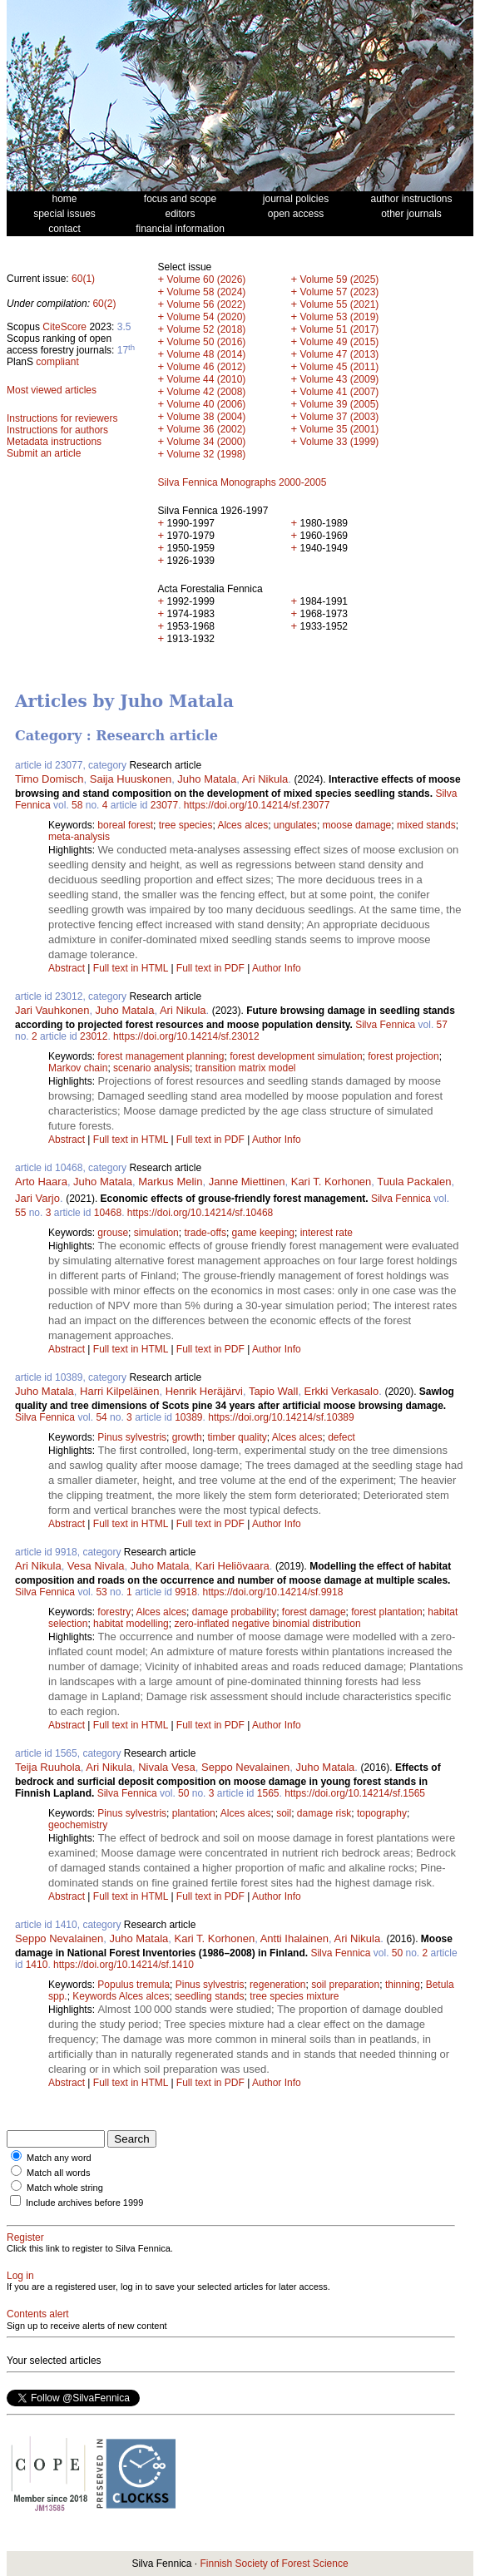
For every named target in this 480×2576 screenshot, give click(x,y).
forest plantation (386, 1612)
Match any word (59, 2158)
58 (77, 805)
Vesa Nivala (96, 1566)
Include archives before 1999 (84, 2203)
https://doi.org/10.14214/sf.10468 (200, 1213)
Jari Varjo (37, 1198)
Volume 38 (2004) (206, 417)
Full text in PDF (210, 968)
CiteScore (64, 327)
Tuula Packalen (414, 1181)
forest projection (403, 1056)
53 (101, 1592)
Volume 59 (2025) (339, 279)
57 (442, 1025)
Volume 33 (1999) (339, 441)
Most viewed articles (51, 390)
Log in (20, 2276)
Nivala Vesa (166, 1767)
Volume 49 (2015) (339, 342)
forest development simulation (296, 1056)
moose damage (357, 825)
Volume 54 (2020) (206, 317)
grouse (112, 1233)
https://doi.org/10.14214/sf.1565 (355, 1793)
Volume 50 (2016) (206, 342)
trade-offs (204, 1233)
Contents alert (38, 2314)
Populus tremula (133, 1984)
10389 (188, 1417)
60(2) (104, 303)
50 (183, 1793)
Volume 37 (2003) (339, 417)
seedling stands (209, 1996)
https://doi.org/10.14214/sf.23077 (256, 805)
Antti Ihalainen (294, 1938)
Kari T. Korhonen (331, 1181)
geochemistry (77, 1825)
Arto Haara (41, 1181)
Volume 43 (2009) (339, 379)
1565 (268, 1793)
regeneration (277, 1984)
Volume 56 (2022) (206, 304)
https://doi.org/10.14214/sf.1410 (123, 1964)
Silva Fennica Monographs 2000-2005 (242, 482)
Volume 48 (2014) (206, 354)
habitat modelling (131, 1623)
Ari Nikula (265, 779)
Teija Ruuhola (48, 1767)
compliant (57, 362)
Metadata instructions (54, 441)
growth (187, 1437)
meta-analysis (79, 837)
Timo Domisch (49, 779)
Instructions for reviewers (62, 418)
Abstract (66, 968)
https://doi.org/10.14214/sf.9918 (273, 1592)
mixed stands (426, 825)
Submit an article (44, 453)
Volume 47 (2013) (339, 354)
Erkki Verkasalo (341, 1391)
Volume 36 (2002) (206, 429)
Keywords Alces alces (120, 1996)
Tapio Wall (273, 1391)
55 (20, 1213)
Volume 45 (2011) (339, 367)
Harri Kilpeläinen (119, 1391)
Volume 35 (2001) (339, 429)
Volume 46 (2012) (206, 367)
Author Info (276, 968)
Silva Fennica (385, 1025)
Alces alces (242, 825)
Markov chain (77, 1068)
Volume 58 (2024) (206, 292)
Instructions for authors (57, 430)
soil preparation (345, 1984)
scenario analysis (151, 1068)
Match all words (58, 2173)
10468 (107, 1213)
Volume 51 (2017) (339, 329)
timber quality (236, 1437)
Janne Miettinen (247, 1181)
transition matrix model (245, 1068)
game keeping (263, 1233)
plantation (193, 1813)
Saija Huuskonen (130, 779)
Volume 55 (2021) (339, 304)
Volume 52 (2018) (206, 329)
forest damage (314, 1612)
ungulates (295, 825)
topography (382, 1813)
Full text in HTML (132, 968)
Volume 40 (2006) (206, 404)
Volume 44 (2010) (206, 379)
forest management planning (160, 1056)
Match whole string (65, 2188)
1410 (37, 1964)
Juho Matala (206, 779)
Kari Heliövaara (232, 1566)
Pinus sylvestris (131, 1437)
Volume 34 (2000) (206, 441)
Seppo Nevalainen (245, 1767)
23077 (164, 805)
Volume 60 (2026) (206, 279)
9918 (186, 1592)
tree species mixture (294, 1996)
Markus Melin (170, 1181)
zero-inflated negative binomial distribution (267, 1623)
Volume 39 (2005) (339, 404)
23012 (93, 1036)
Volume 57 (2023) (339, 292)
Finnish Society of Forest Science (274, 2563)
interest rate (326, 1233)
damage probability (234, 1612)
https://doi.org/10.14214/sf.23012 (186, 1036)
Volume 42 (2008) (206, 392)
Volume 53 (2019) (339, 317)
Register (25, 2237)
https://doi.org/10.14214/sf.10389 (281, 1417)
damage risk (324, 1813)
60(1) (83, 278)
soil (283, 1813)
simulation (156, 1233)
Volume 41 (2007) (339, 392)
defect (341, 1437)
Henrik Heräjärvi (204, 1391)
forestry (114, 1612)
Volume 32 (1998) (206, 454)
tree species (186, 825)
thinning (402, 1984)
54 (101, 1417)
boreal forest (125, 825)
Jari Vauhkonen (52, 1010)
